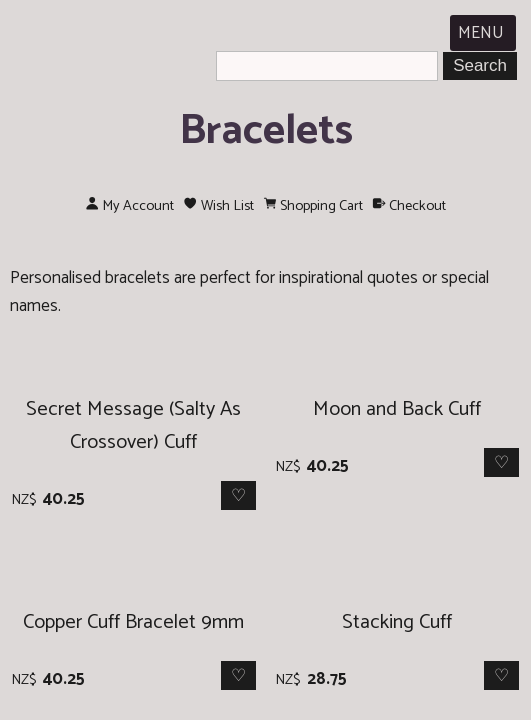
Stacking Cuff (397, 622)
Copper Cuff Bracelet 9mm (133, 622)
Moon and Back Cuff (397, 409)
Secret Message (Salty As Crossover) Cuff (133, 426)
